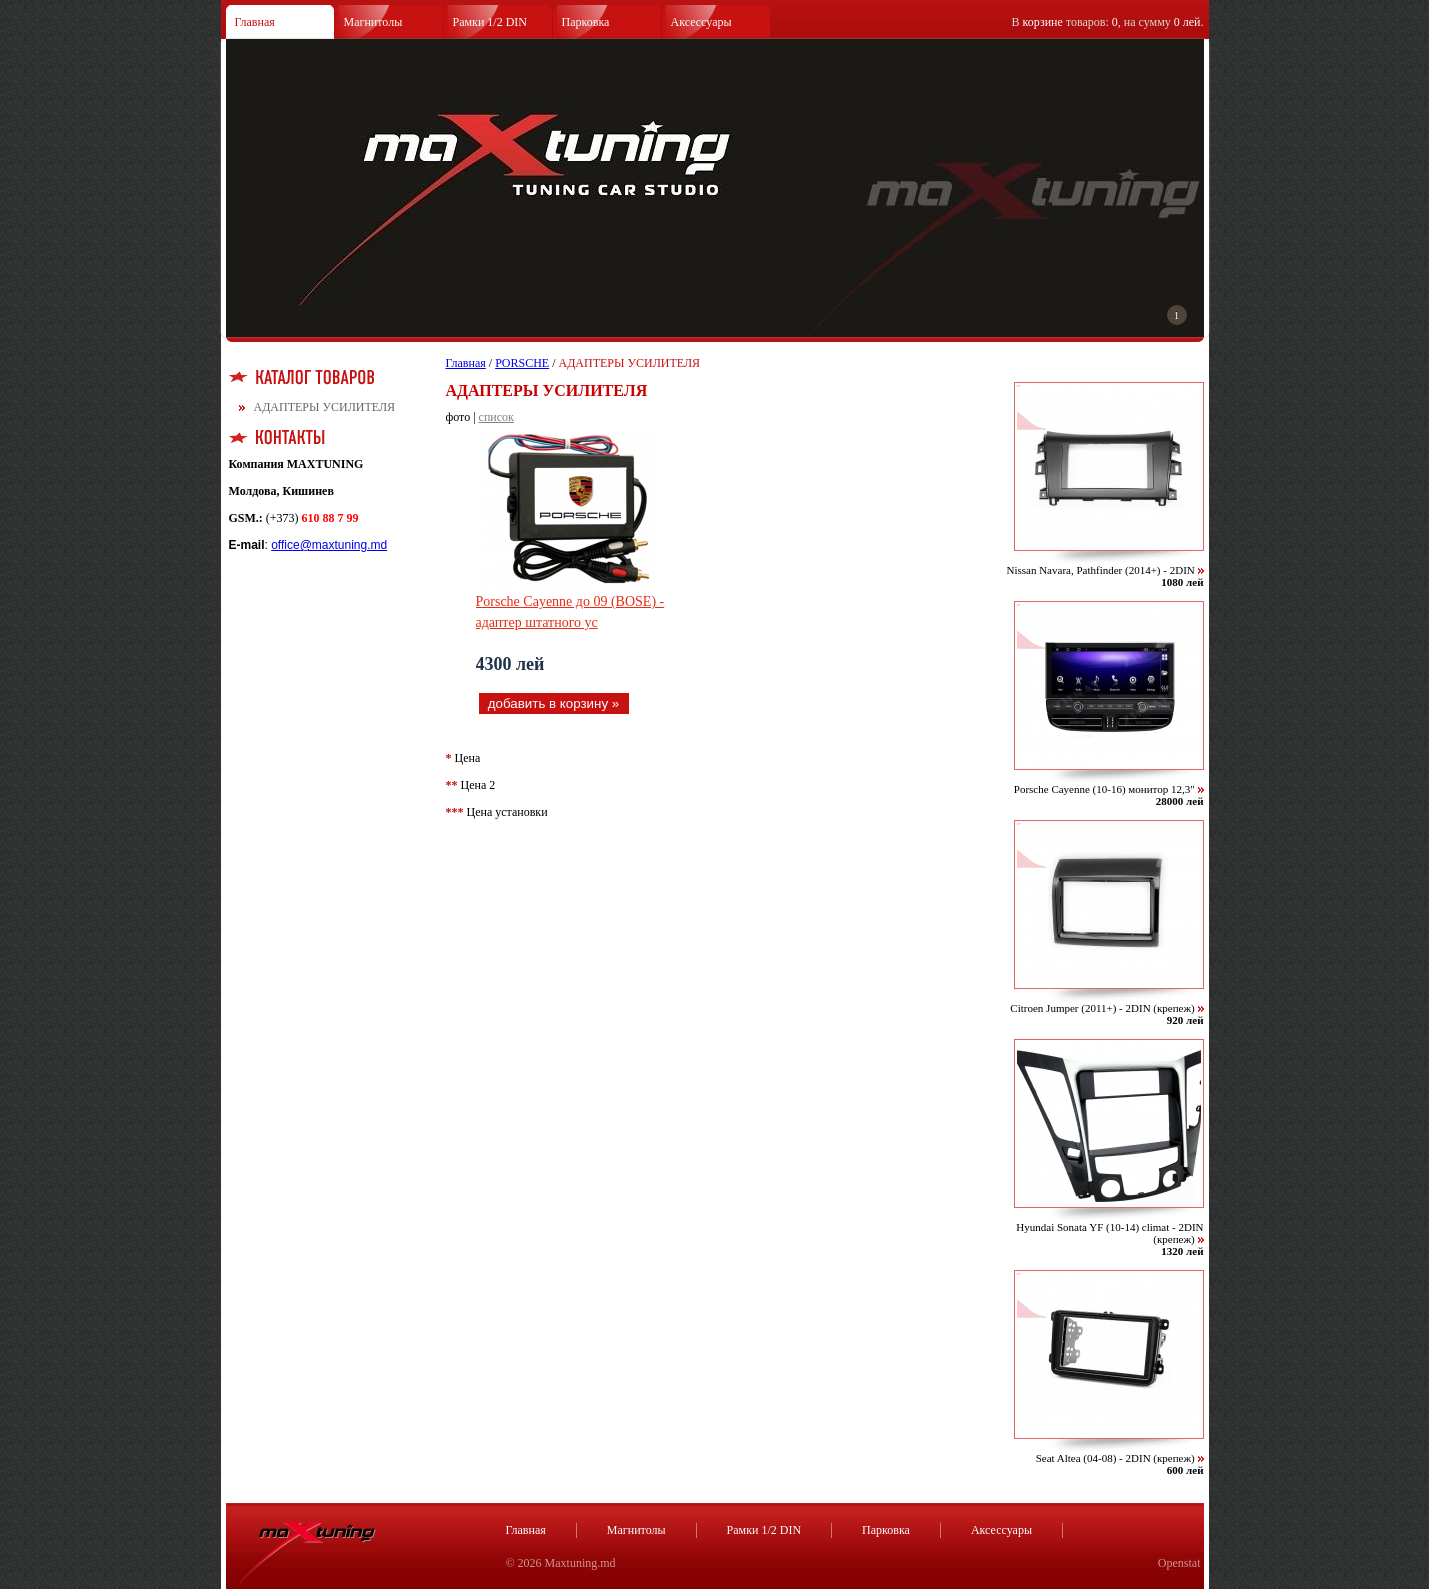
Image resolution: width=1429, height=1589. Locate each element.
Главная (255, 22)
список (496, 417)
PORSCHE (522, 363)
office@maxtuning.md (329, 545)
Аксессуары (701, 22)
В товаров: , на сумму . (1108, 22)
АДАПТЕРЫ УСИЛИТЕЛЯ (325, 407)
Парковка (586, 22)
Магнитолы (373, 22)
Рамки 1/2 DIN (490, 22)
